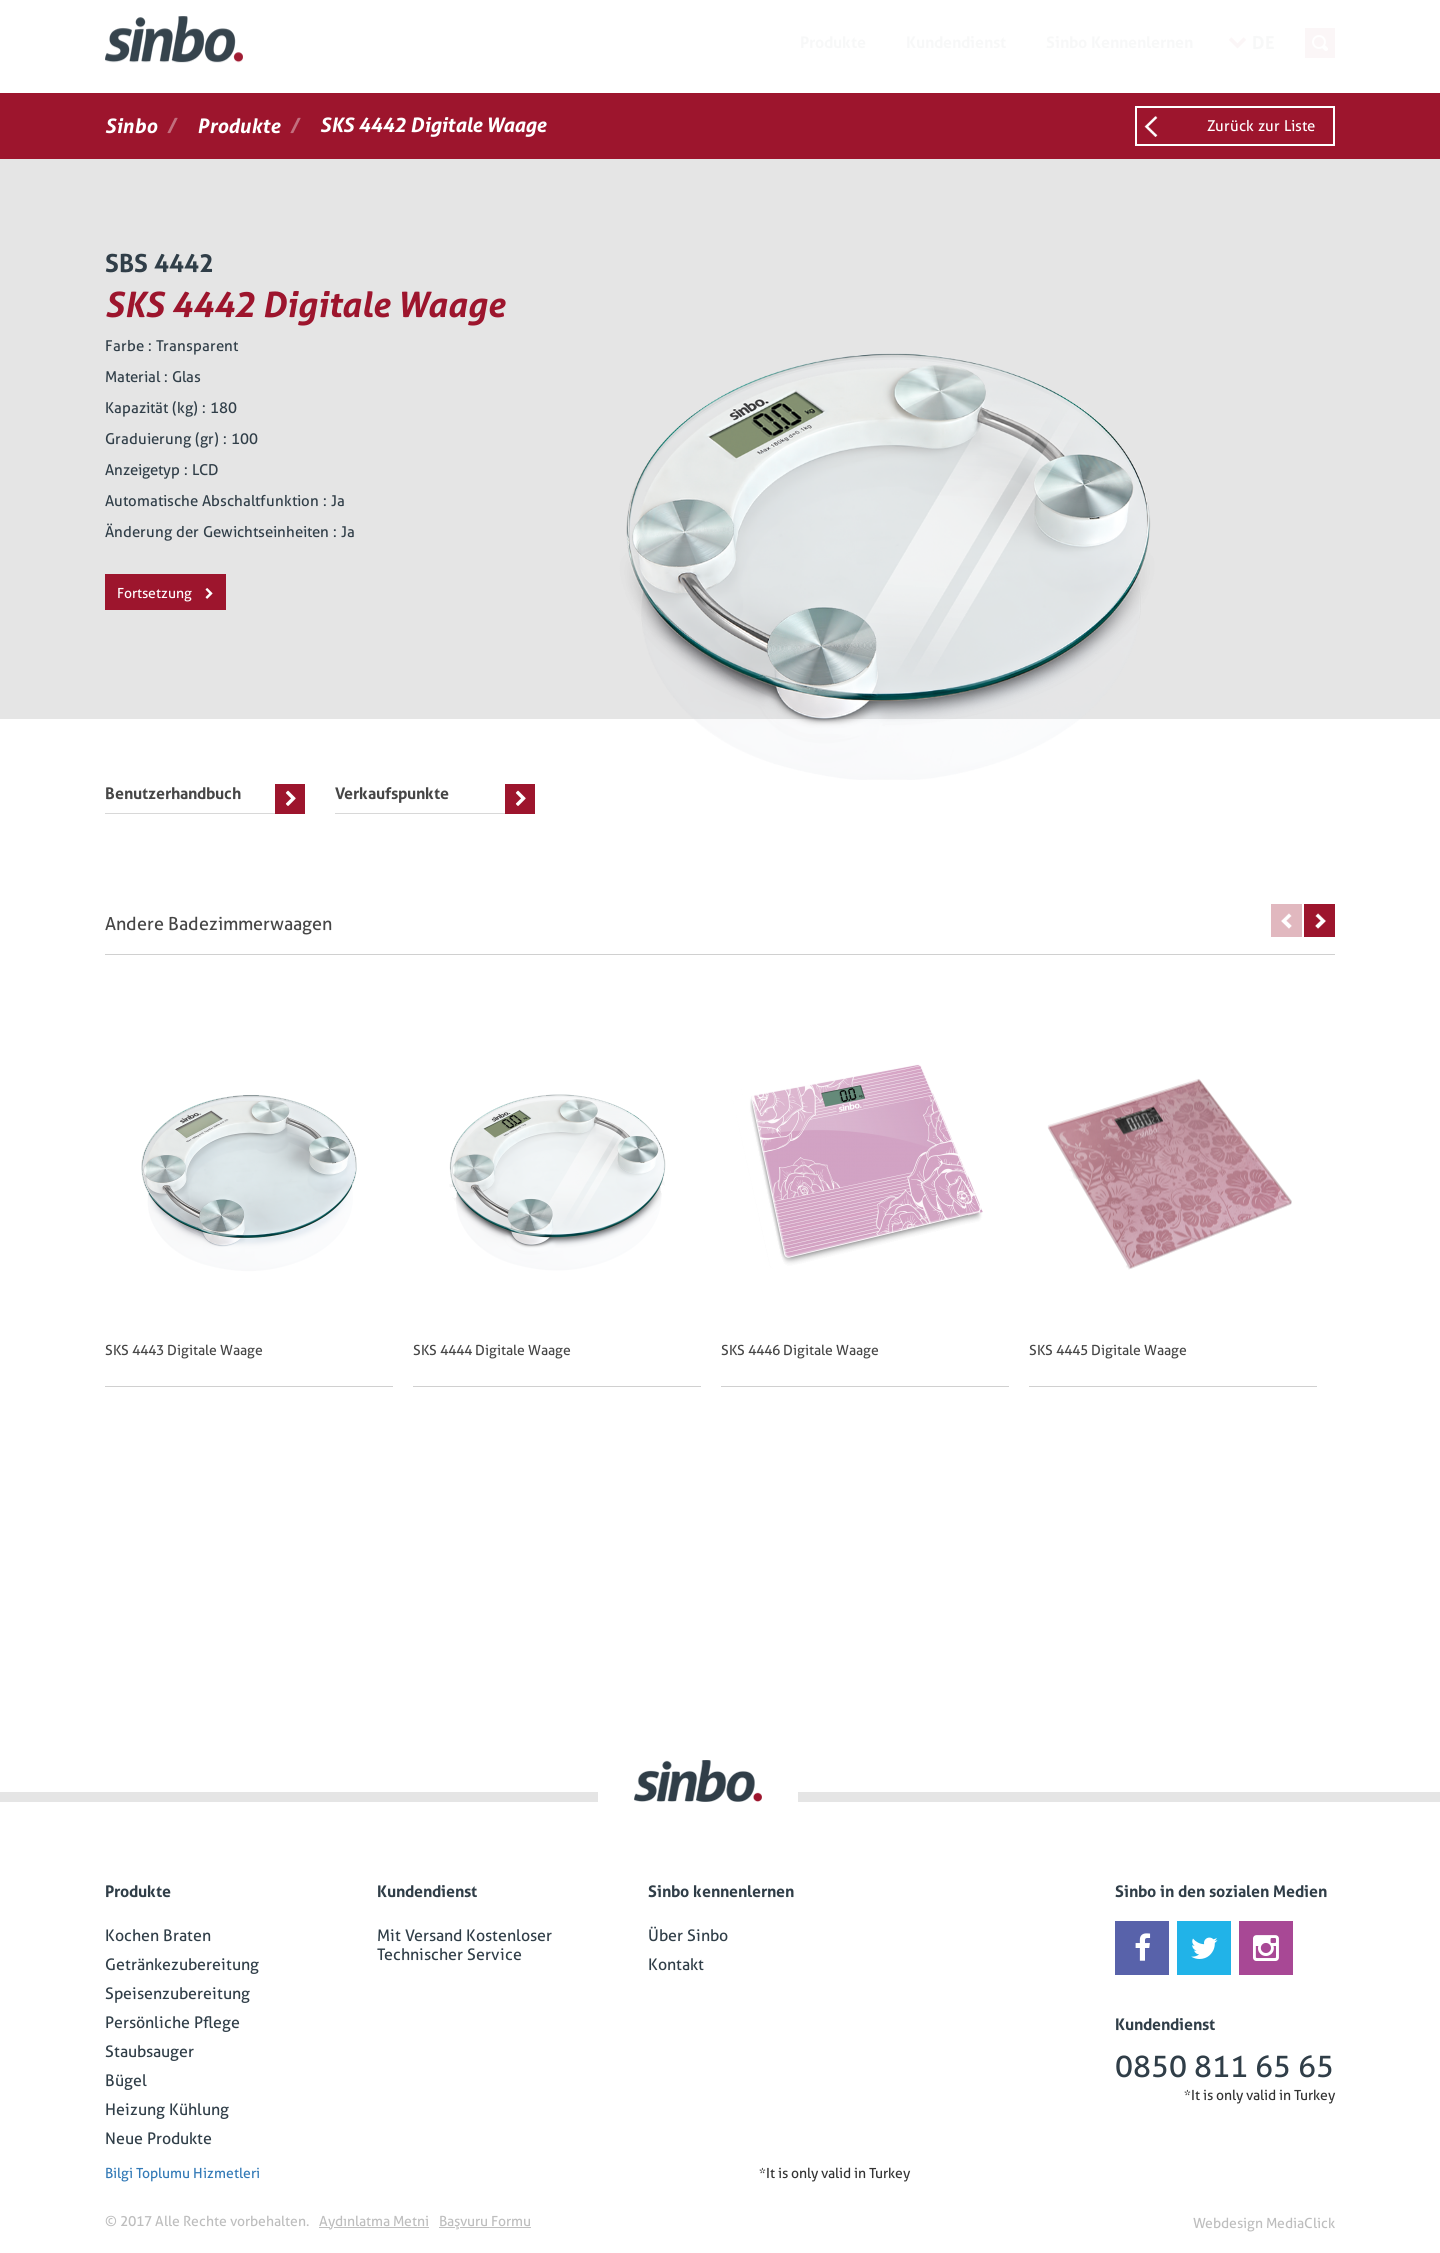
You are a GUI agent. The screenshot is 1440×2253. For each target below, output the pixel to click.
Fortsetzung (165, 593)
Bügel (126, 2080)
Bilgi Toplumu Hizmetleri (182, 2173)
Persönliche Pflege (172, 2022)
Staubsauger (149, 2051)
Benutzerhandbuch (205, 799)
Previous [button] (1286, 920)
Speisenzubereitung (177, 1993)
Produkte (833, 42)
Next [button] (1319, 920)
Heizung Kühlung (167, 2109)
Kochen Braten (158, 1935)
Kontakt (676, 1964)
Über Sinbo (688, 1935)
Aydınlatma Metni (374, 2221)
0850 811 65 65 (1224, 2066)
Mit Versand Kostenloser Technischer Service (464, 1945)
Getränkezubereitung (182, 1964)
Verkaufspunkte (435, 799)
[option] (259, 1210)
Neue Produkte (158, 2138)
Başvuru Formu (485, 2221)
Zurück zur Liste (1261, 126)
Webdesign (1228, 2223)
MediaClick (1300, 2223)
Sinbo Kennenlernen (1119, 42)
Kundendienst (956, 42)
